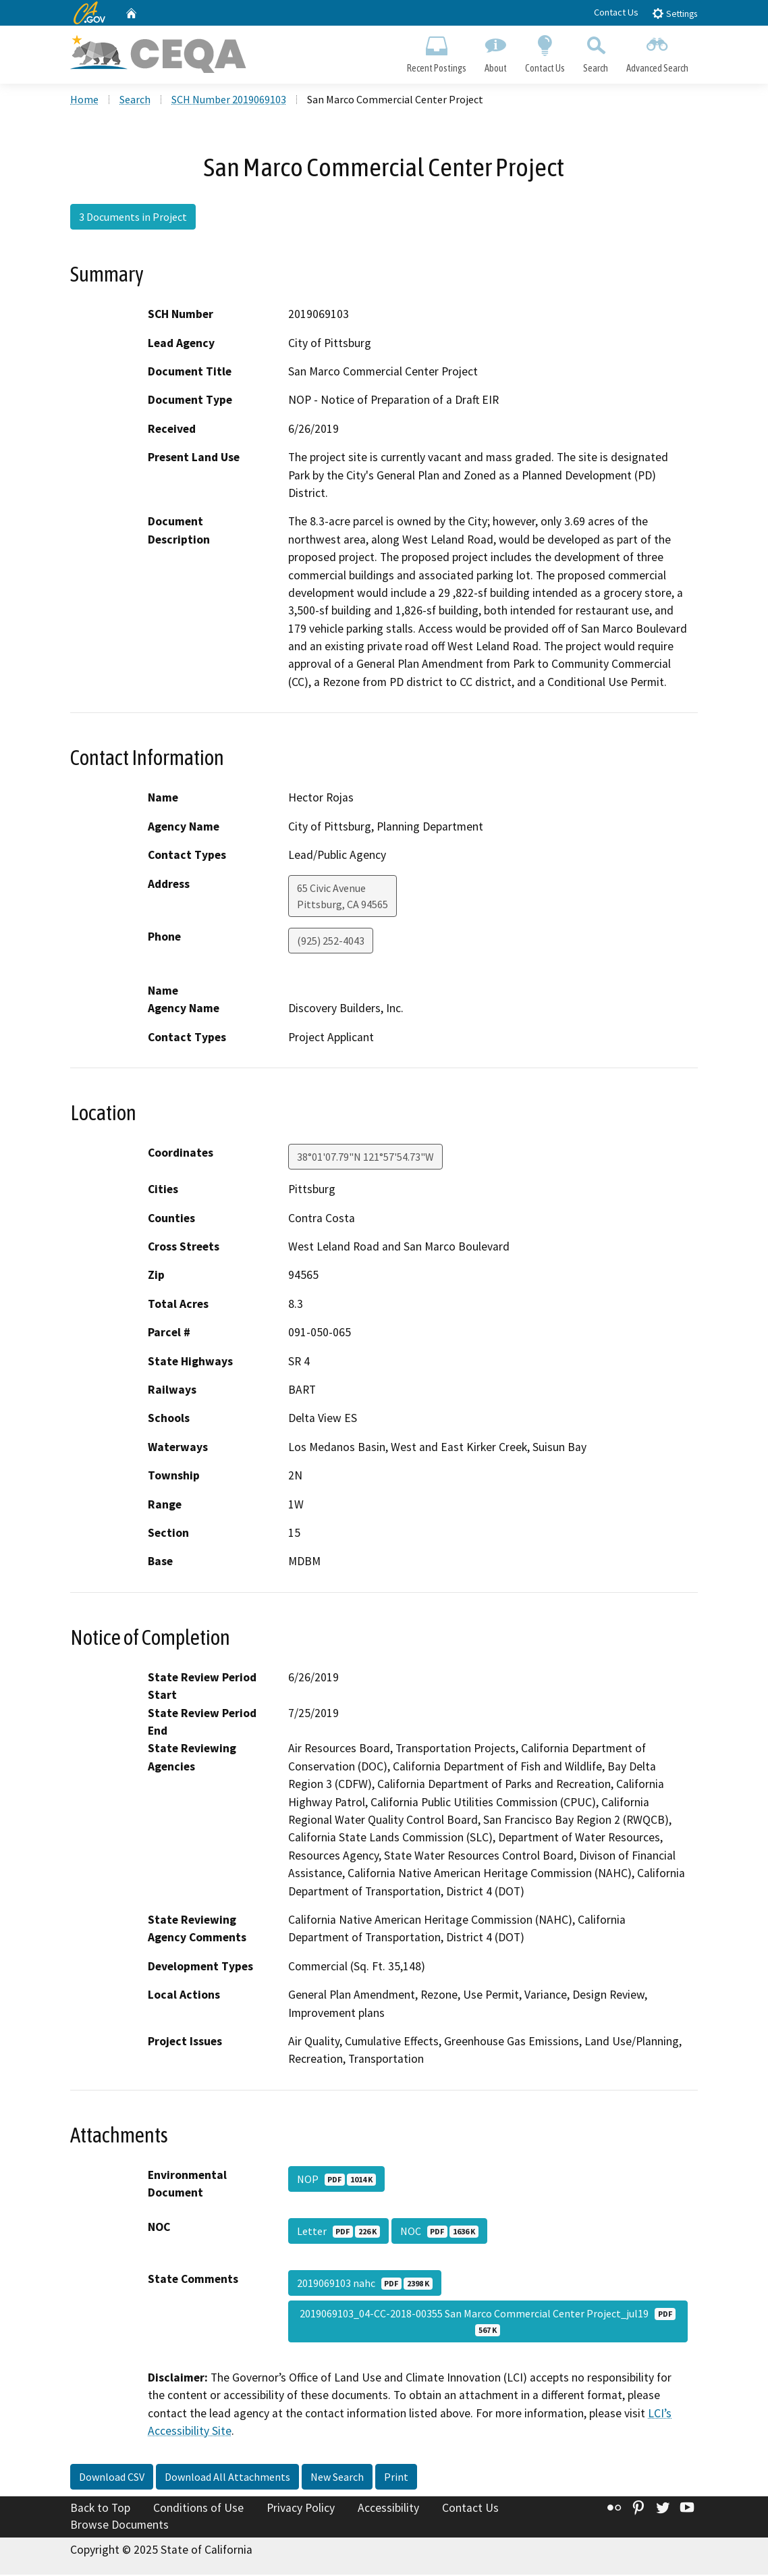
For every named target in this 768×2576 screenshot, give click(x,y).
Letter (338, 2232)
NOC (439, 2232)
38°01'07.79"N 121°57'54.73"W (365, 1158)
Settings (674, 13)
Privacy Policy (301, 2508)
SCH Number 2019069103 (228, 100)
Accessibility (388, 2508)
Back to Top (100, 2508)
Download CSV (111, 2477)
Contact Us (616, 12)
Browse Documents (119, 2526)
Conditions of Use (198, 2508)
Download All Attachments (227, 2477)
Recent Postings (436, 51)
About (495, 51)
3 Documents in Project (133, 218)
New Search (337, 2477)
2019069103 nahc (365, 2284)
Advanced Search (658, 51)
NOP (336, 2180)
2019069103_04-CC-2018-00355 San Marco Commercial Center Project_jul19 (488, 2323)
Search (595, 51)
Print (396, 2477)
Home (84, 100)
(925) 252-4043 (330, 941)
